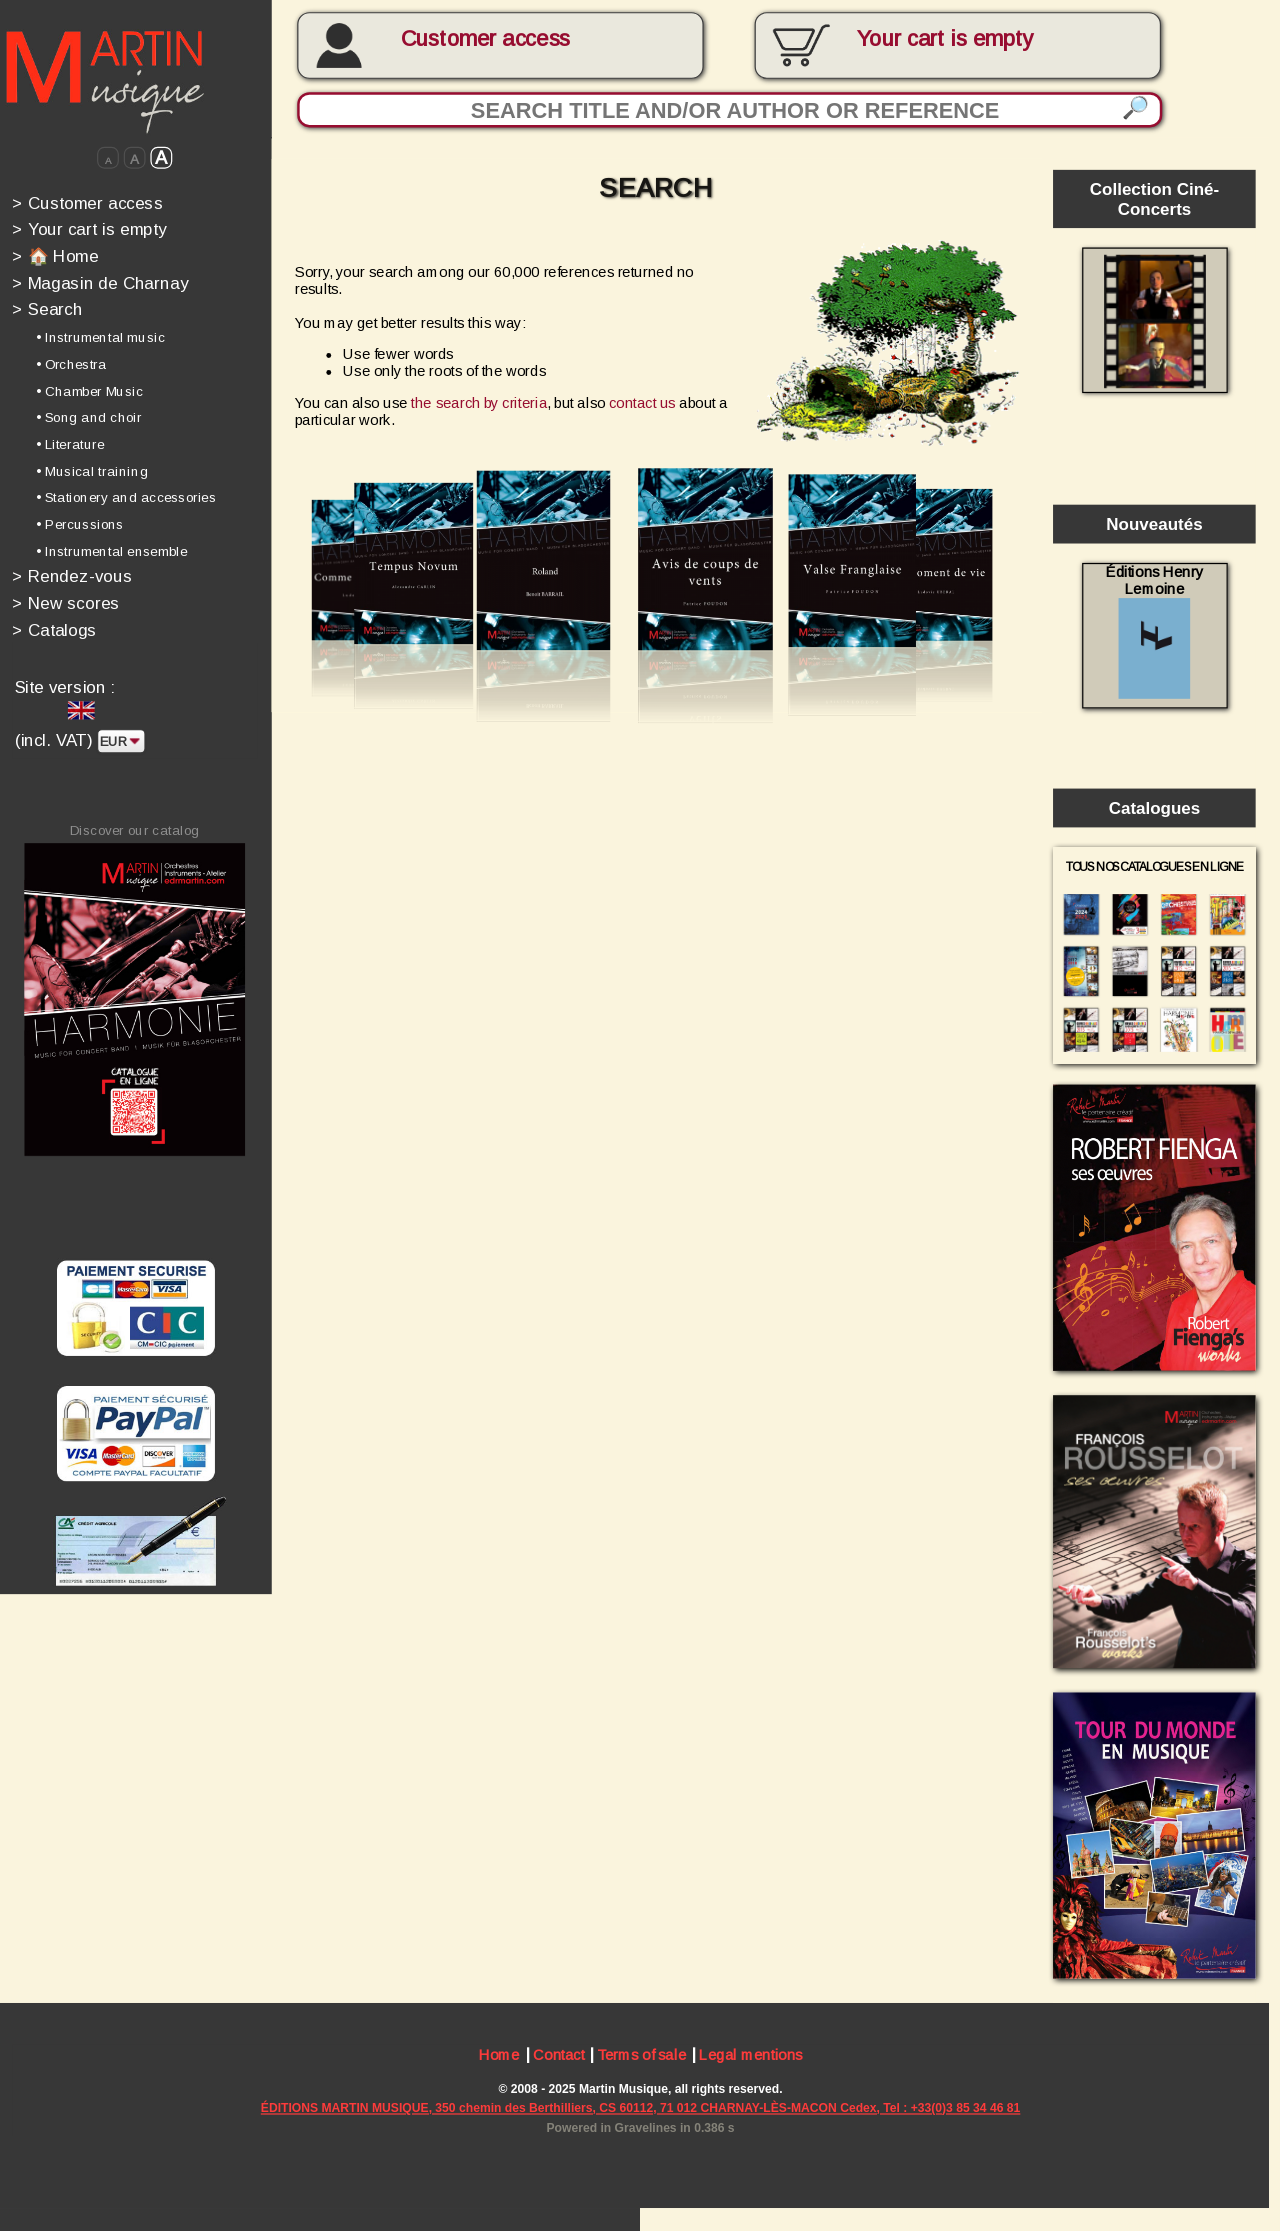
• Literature (70, 444)
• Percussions (79, 524)
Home (499, 2057)
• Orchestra (71, 364)
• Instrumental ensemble (111, 551)
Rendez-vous (72, 576)
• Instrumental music (100, 337)
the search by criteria (479, 402)
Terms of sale (641, 2057)
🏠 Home (55, 255)
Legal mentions (750, 2057)
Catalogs (54, 629)
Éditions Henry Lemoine (1154, 632)
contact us (642, 402)
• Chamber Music (89, 390)
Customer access (486, 39)
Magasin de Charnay (100, 282)
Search (47, 309)
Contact (558, 2057)
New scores (66, 602)
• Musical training (92, 470)
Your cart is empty (89, 229)
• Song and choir (89, 417)
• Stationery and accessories (126, 497)
